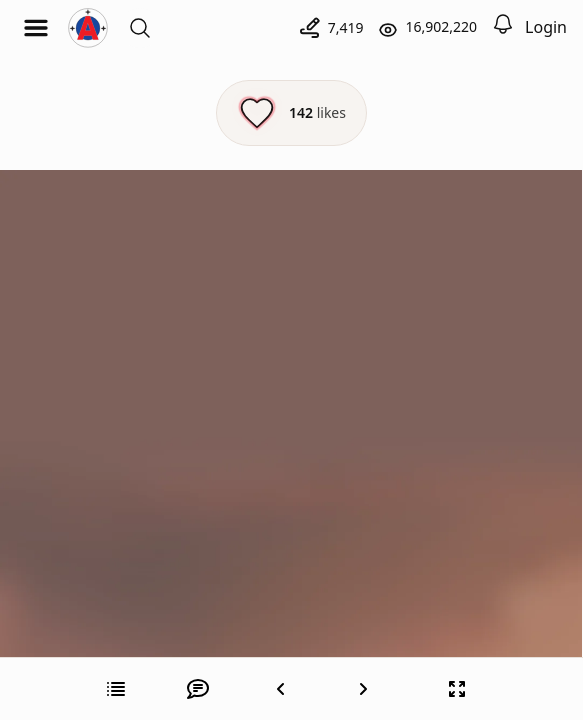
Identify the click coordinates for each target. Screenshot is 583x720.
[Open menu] (36, 28)
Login (546, 27)
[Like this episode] (291, 113)
